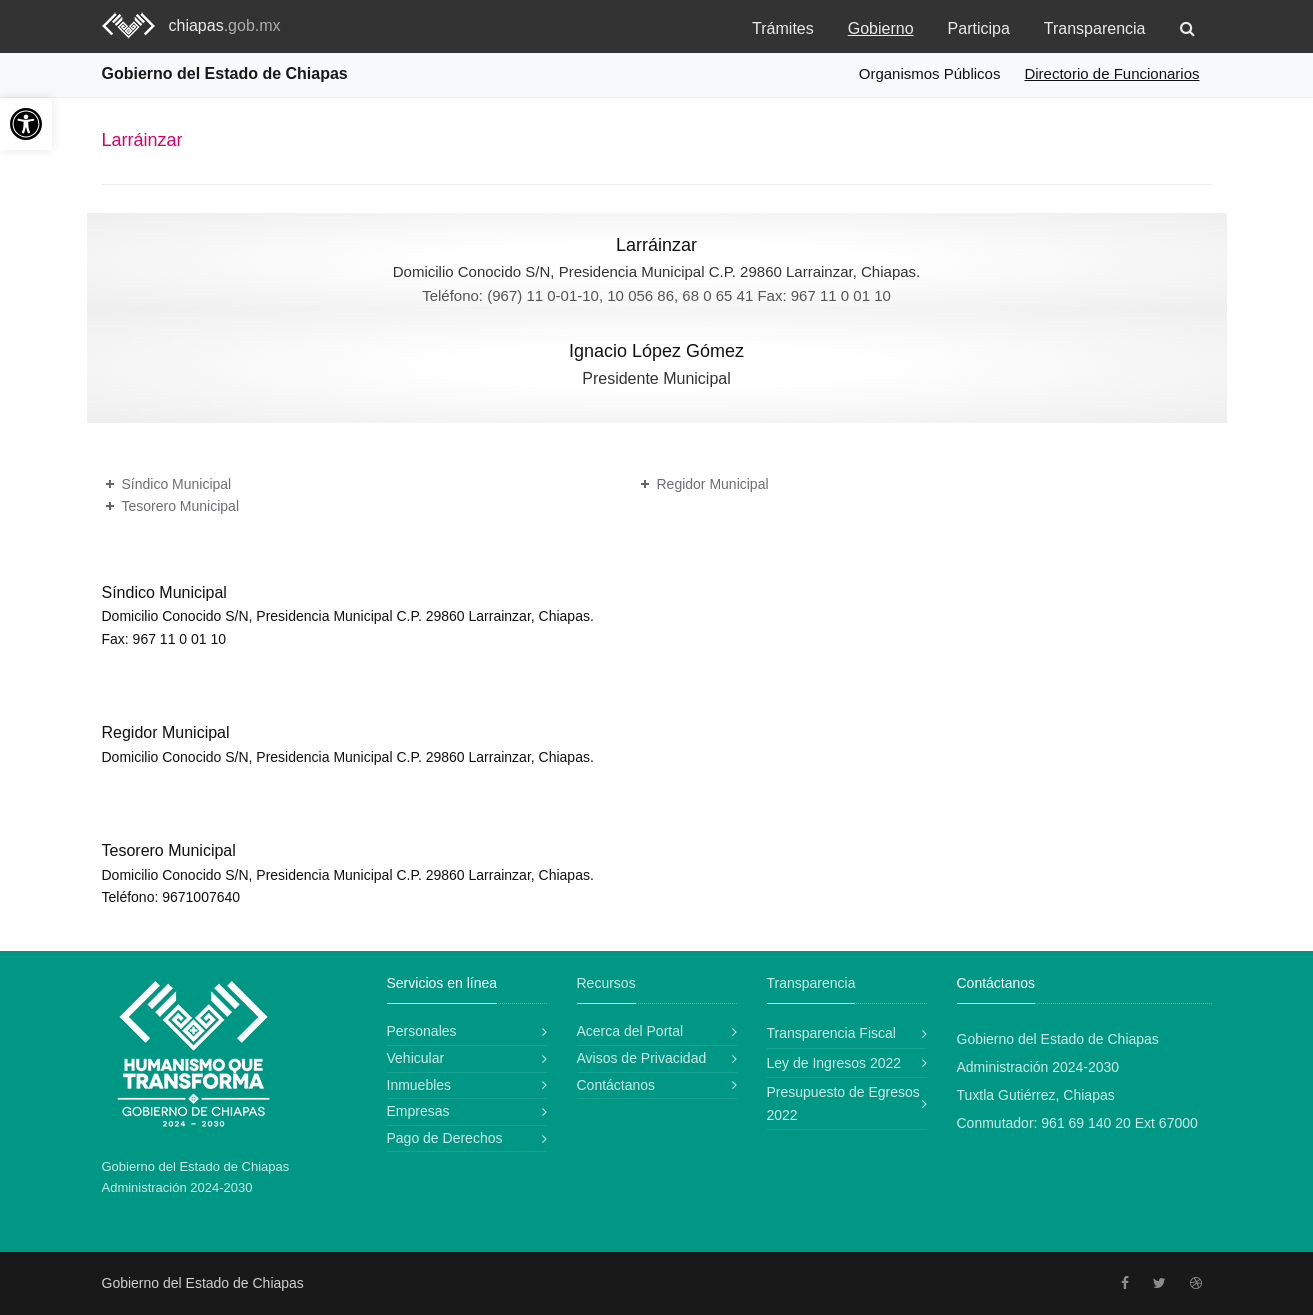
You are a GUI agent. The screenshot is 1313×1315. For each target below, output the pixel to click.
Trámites (783, 28)
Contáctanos (616, 1085)
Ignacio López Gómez (656, 351)
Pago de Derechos (445, 1138)
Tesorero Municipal (181, 506)
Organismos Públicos (930, 73)
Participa (979, 28)
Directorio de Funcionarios (1111, 73)
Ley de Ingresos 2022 (834, 1063)
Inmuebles (419, 1085)
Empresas (418, 1111)
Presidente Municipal (656, 378)
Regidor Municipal (713, 484)
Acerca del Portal (630, 1031)
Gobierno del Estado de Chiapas (225, 73)
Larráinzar (656, 245)
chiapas (225, 25)
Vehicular (416, 1058)
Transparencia (1095, 28)
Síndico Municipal (177, 484)
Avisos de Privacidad (642, 1058)
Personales (422, 1031)
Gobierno (881, 28)
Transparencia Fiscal (831, 1033)
